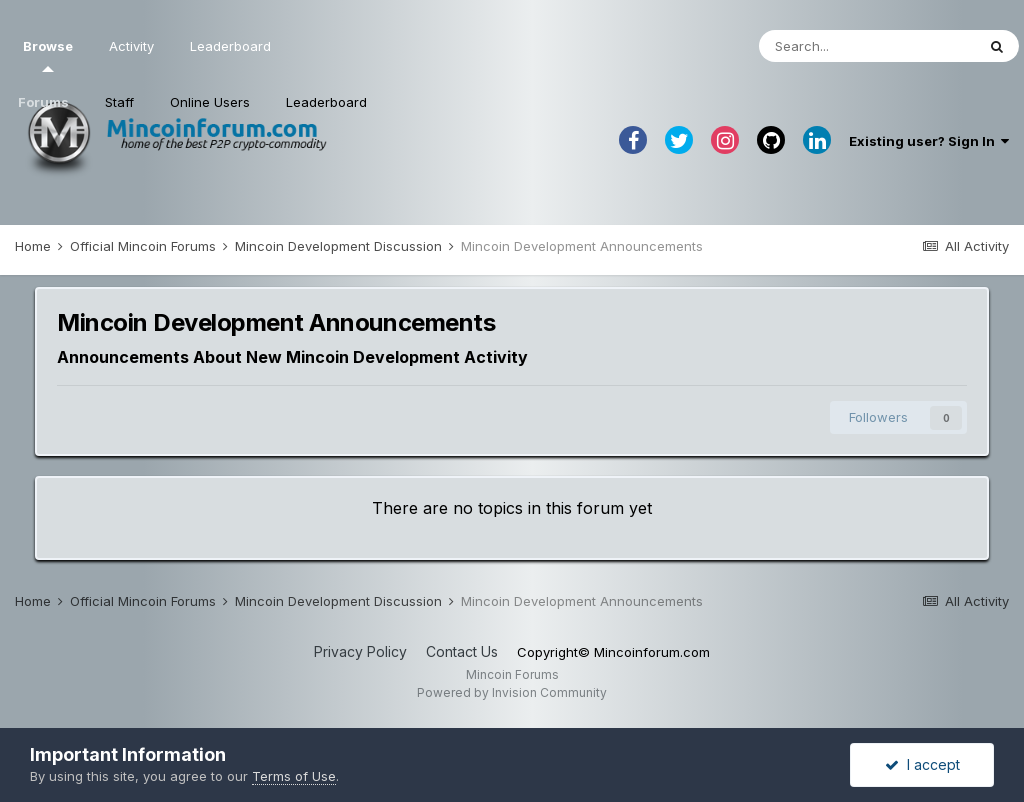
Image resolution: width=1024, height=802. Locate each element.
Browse (48, 55)
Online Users (210, 102)
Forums (43, 102)
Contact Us (462, 651)
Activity (131, 46)
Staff (119, 102)
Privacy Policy (360, 651)
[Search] (867, 46)
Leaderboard (326, 102)
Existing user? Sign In (929, 141)
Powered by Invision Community (512, 692)
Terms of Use (294, 776)
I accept (922, 764)
